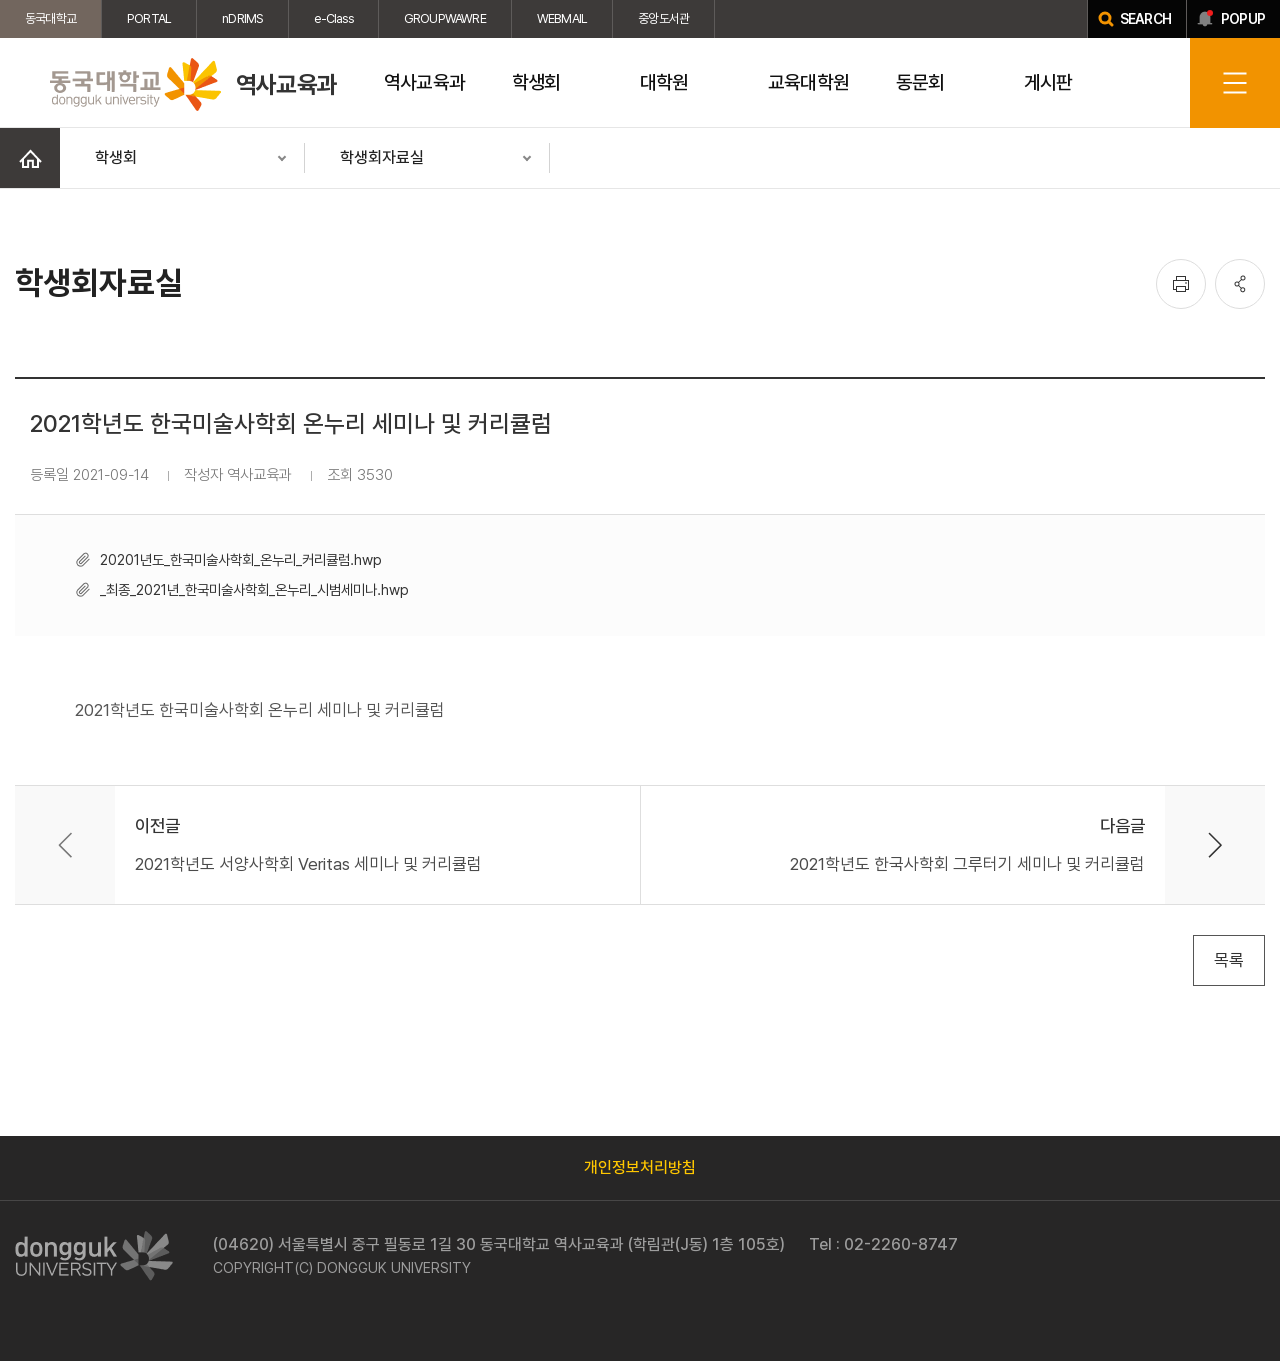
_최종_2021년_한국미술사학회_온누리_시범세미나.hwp (254, 589)
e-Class (333, 18)
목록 (1229, 960)
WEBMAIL (562, 18)
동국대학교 (50, 18)
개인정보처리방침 (640, 1167)
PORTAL (149, 18)
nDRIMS (242, 18)
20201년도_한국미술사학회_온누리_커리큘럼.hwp (241, 559)
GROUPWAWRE (445, 18)
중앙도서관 (663, 18)
